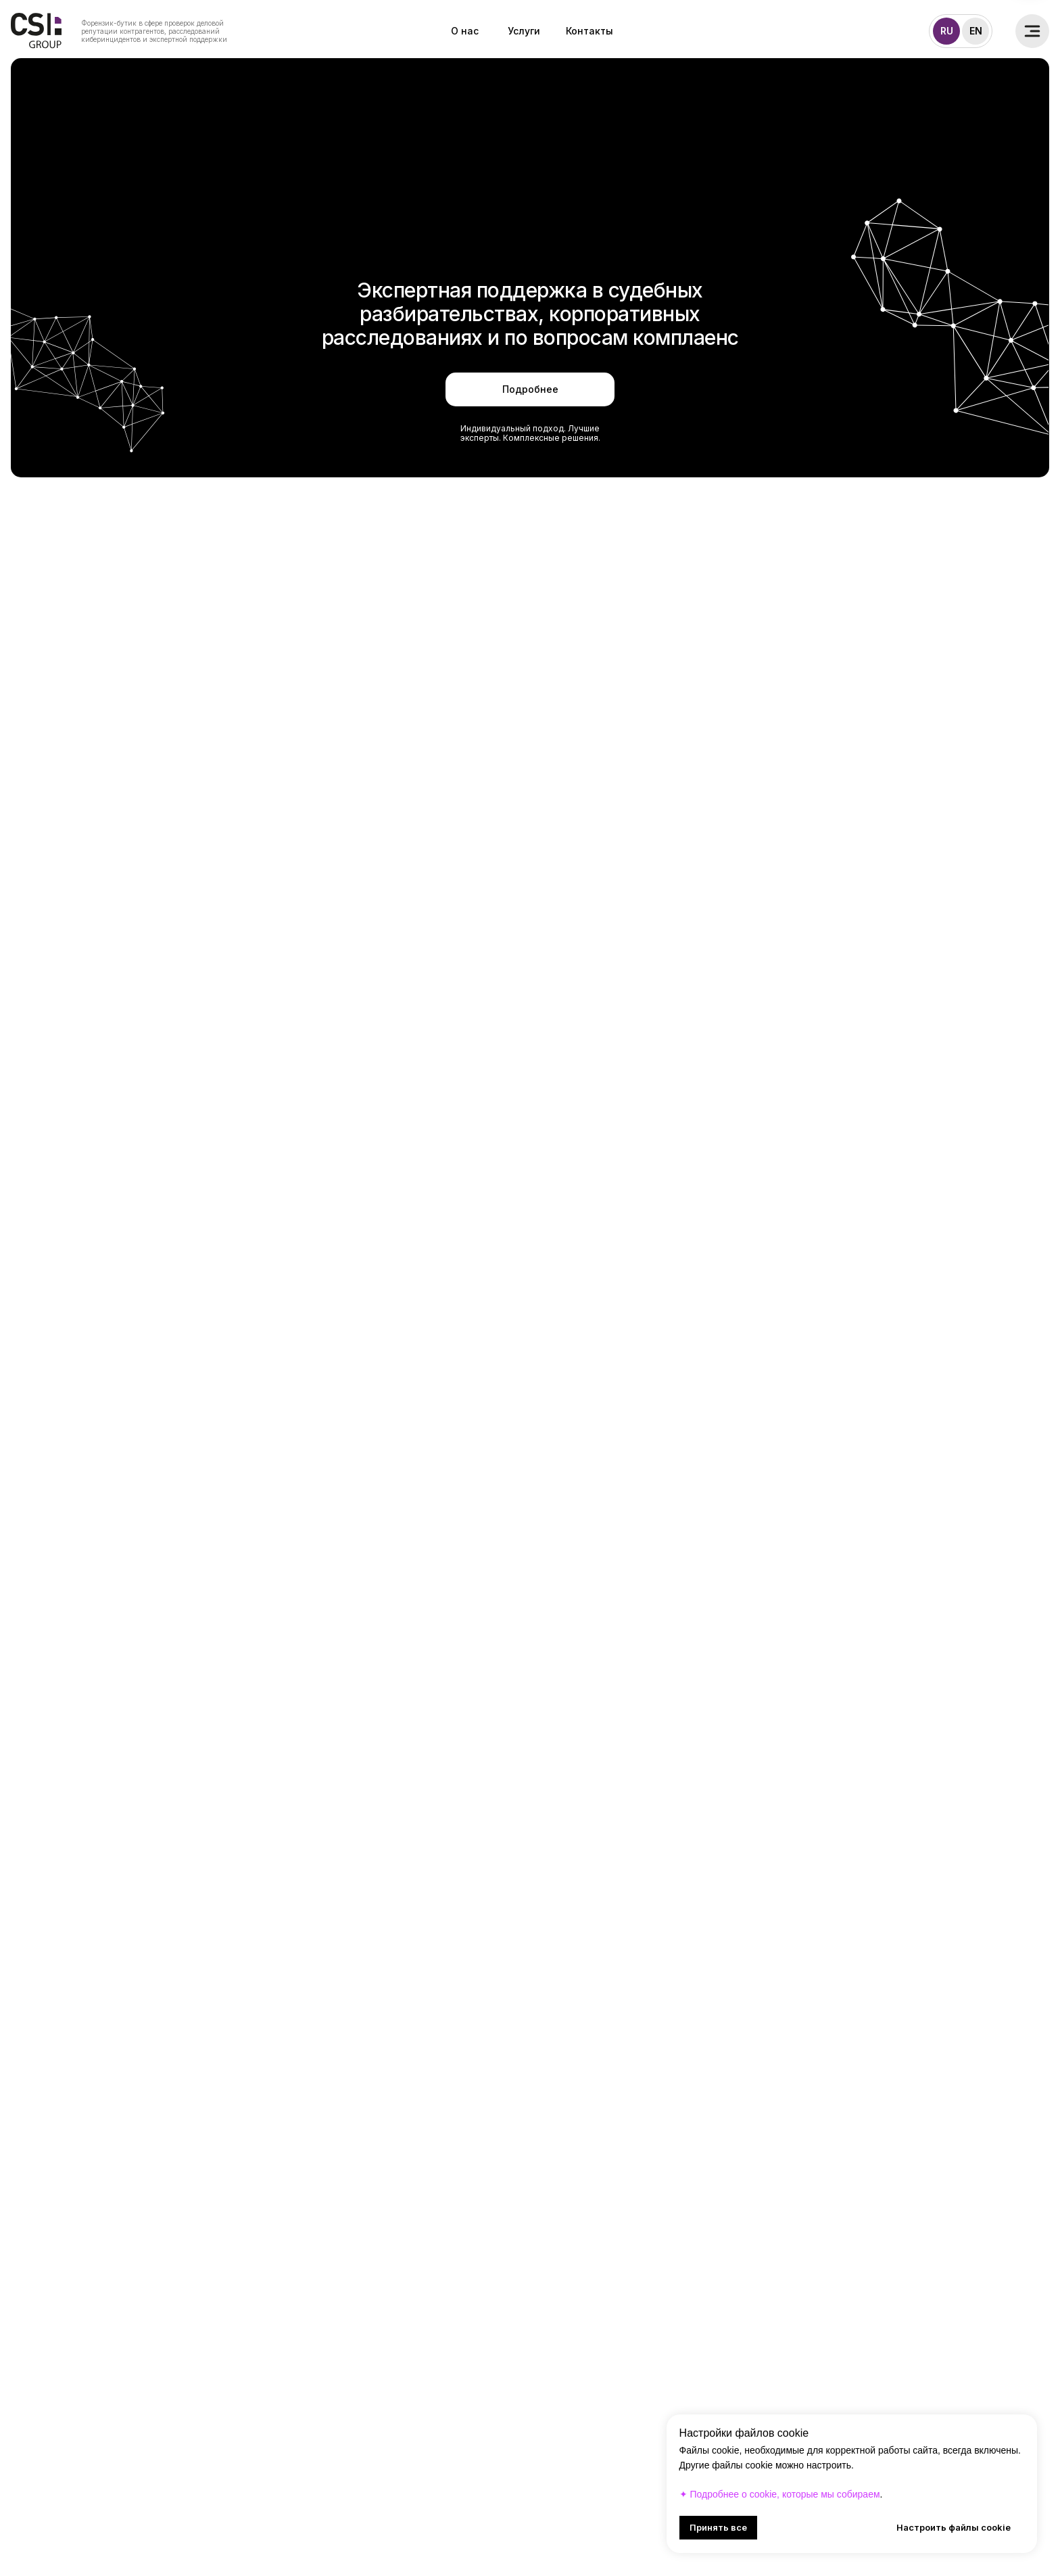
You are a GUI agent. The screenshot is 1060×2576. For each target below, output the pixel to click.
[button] (1032, 31)
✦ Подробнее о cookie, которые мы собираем (779, 2494)
